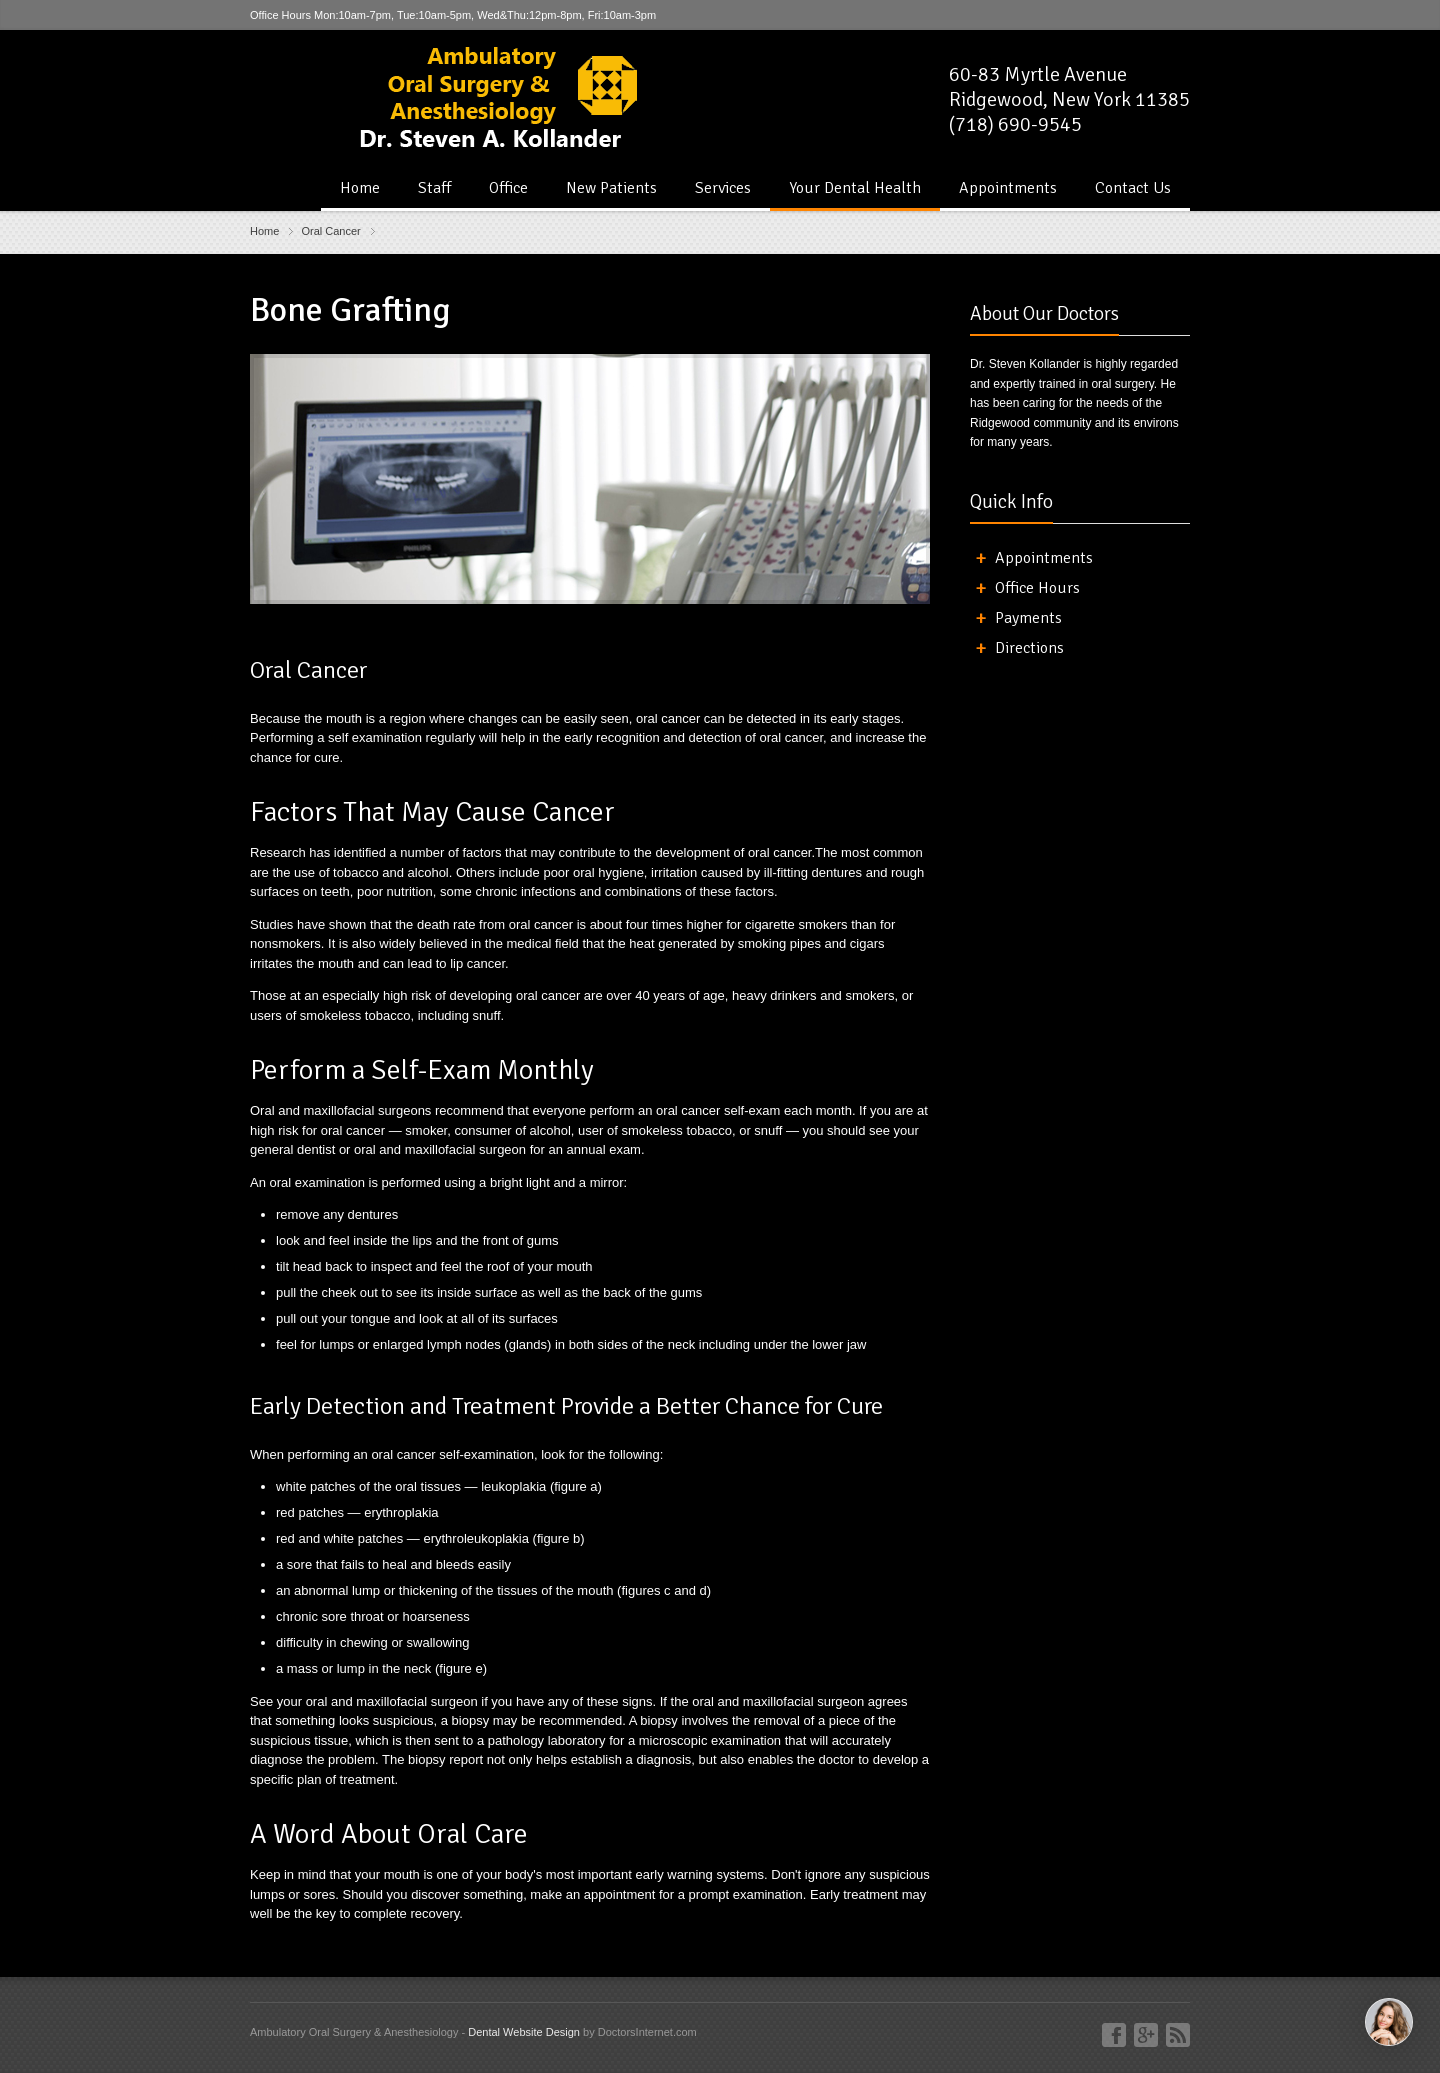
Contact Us (1133, 188)
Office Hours (1037, 588)
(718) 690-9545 (1015, 124)
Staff (434, 188)
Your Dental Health (855, 188)
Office (508, 188)
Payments (1028, 618)
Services (723, 188)
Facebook (1114, 2035)
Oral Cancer (330, 231)
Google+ (1146, 2035)
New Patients (611, 188)
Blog (1178, 2035)
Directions (1029, 648)
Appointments (1008, 188)
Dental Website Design (524, 2032)
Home (360, 188)
